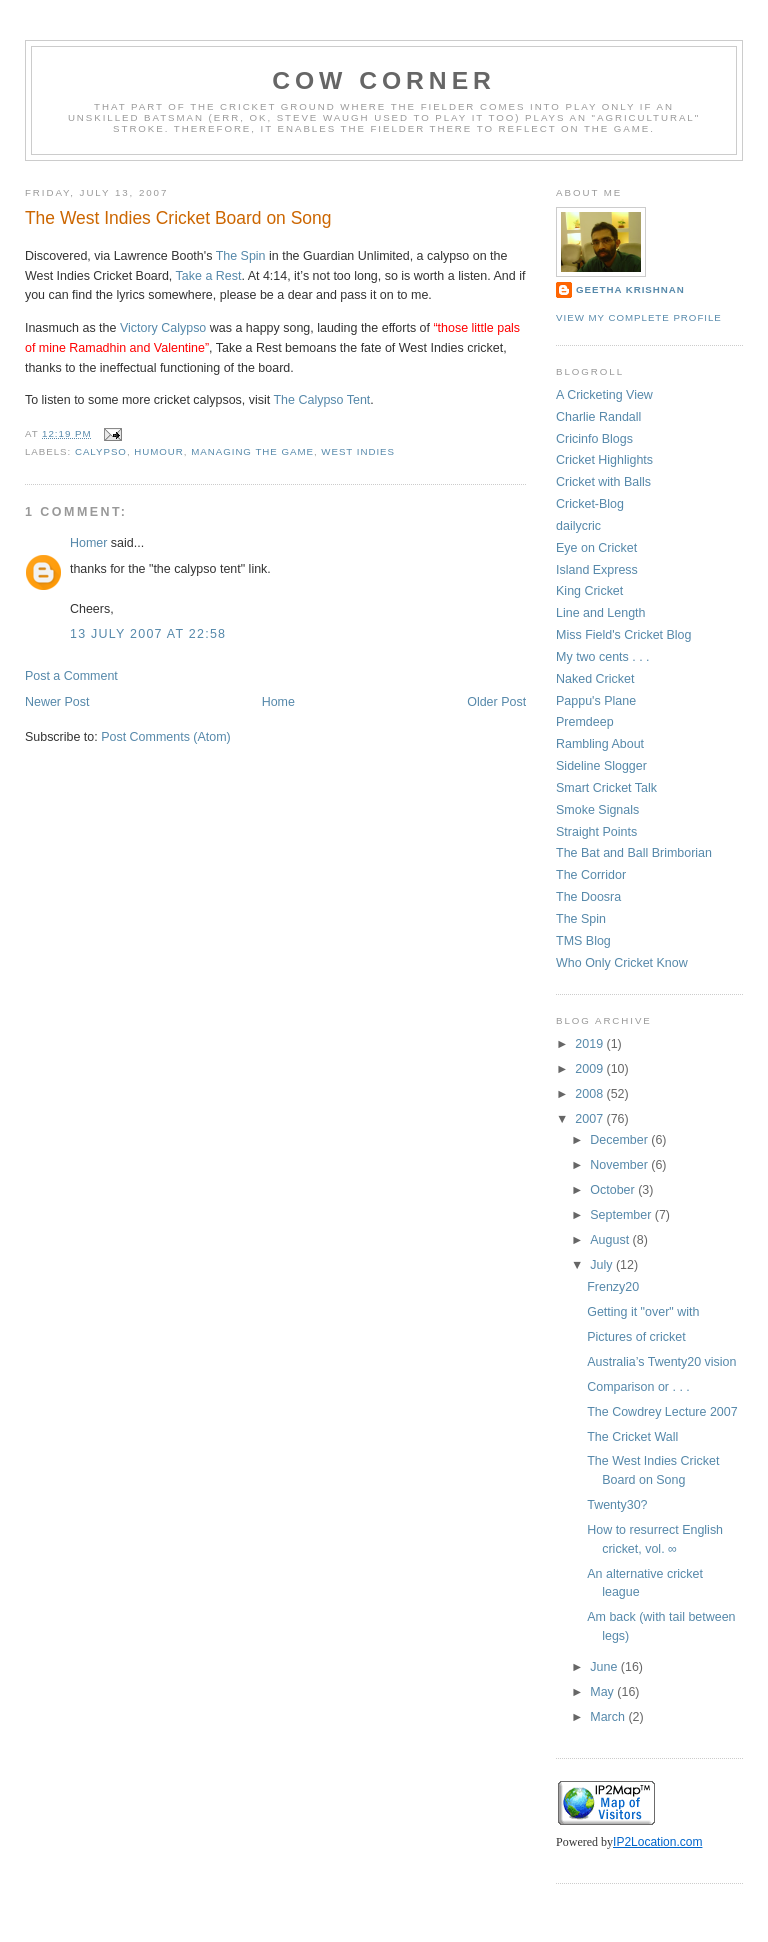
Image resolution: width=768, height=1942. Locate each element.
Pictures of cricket (636, 1337)
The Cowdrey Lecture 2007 (662, 1412)
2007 (590, 1119)
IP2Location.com (657, 1842)
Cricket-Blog (590, 504)
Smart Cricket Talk (606, 788)
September (622, 1215)
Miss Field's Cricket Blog (623, 635)
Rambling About (600, 744)
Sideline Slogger (601, 766)
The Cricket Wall (632, 1437)
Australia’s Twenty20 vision (661, 1362)
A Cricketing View (604, 395)
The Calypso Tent (322, 400)
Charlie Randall (598, 417)
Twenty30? (617, 1505)
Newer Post (57, 702)
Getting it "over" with (643, 1312)
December (620, 1140)
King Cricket (589, 591)
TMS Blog (583, 941)
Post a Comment (71, 676)
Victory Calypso (163, 328)
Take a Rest (209, 276)
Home (278, 702)
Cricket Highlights (604, 460)
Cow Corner (384, 80)
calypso (101, 451)
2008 (590, 1094)
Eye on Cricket (596, 548)
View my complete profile (639, 317)
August (611, 1240)
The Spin (241, 256)
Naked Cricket (595, 679)
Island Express (597, 570)
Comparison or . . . (638, 1387)
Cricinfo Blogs (594, 439)
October (614, 1190)
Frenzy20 (613, 1287)
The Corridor (591, 875)
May (603, 1692)
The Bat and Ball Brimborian (634, 853)
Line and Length (600, 613)
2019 (590, 1044)
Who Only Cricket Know (622, 963)
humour (159, 451)
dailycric (578, 526)
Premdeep (585, 722)
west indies (358, 451)
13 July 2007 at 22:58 (148, 634)
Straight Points (596, 832)
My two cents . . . (603, 657)
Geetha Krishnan (630, 289)
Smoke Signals (597, 810)
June (605, 1667)
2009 (590, 1069)
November (620, 1165)
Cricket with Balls (603, 482)
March (609, 1717)
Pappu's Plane (596, 701)
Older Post (496, 702)
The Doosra (588, 897)
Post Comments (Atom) (166, 737)
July (603, 1265)
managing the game (252, 451)
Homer (88, 543)
